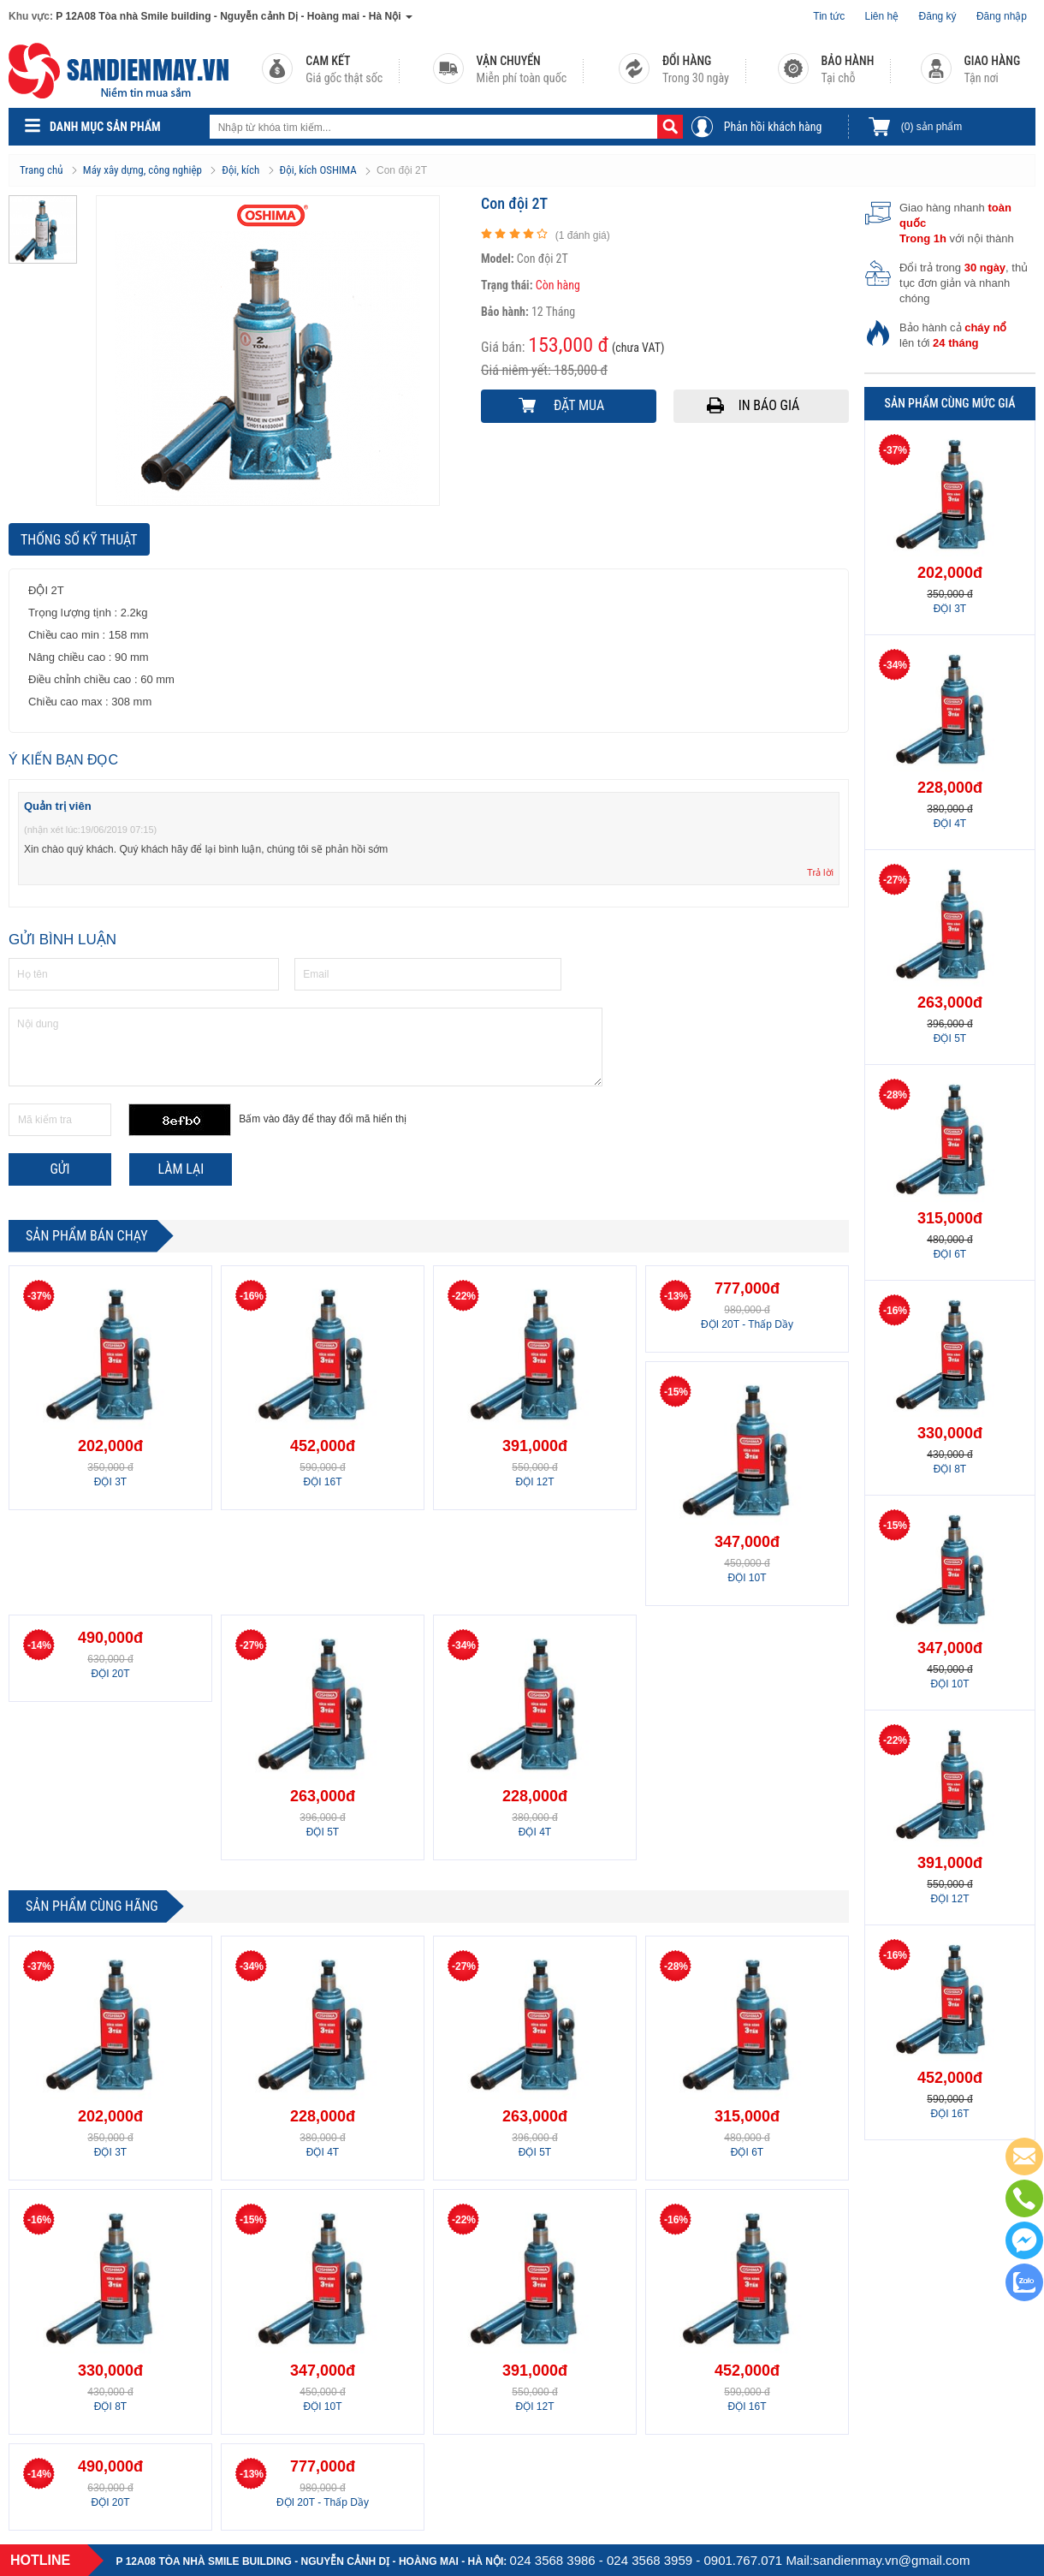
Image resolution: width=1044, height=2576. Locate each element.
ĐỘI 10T (746, 1578)
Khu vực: (31, 16)
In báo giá (769, 405)
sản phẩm (931, 127)
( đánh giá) (582, 235)
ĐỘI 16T (322, 1482)
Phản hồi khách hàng (773, 127)
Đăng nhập (1001, 16)
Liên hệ (882, 16)
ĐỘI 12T (534, 1482)
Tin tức (829, 16)
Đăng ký (938, 16)
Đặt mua (579, 405)
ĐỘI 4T (535, 1832)
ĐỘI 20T (110, 1674)
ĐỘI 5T (322, 1832)
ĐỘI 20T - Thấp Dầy (747, 1324)
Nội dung (305, 1047)
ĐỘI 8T (110, 2406)
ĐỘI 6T (747, 2152)
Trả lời (820, 872)
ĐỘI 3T (110, 1482)
